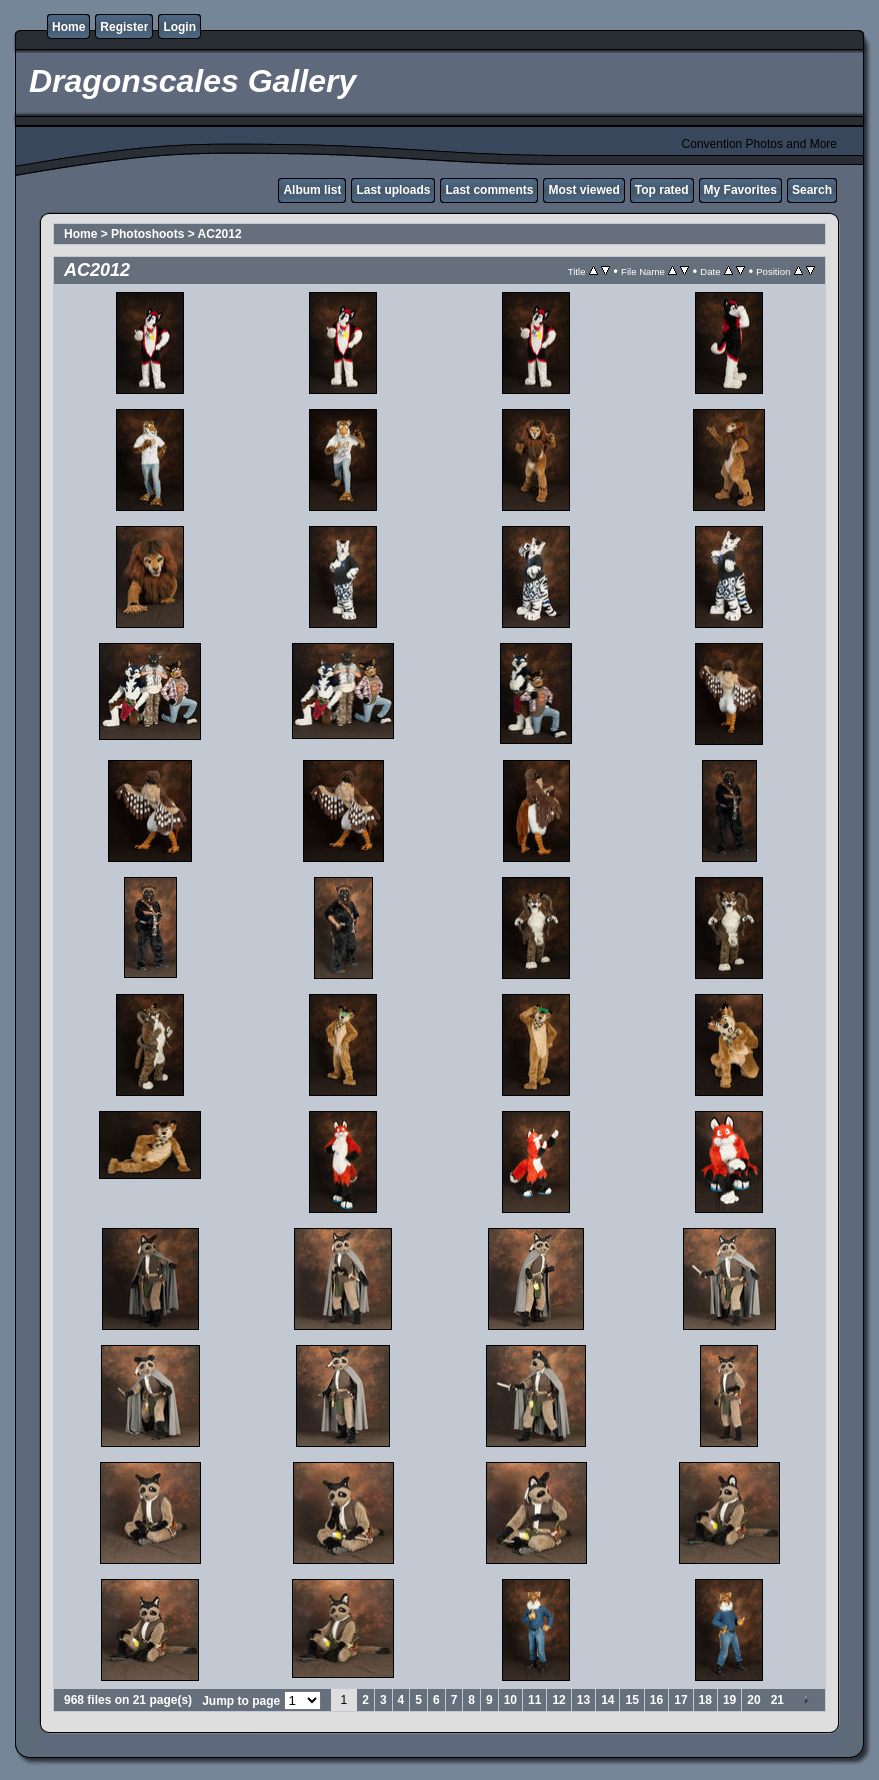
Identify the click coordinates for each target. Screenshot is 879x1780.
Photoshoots (147, 234)
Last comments (489, 190)
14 (607, 1700)
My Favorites (740, 190)
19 (729, 1700)
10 (510, 1700)
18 (705, 1700)
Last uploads (393, 190)
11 (534, 1700)
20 (753, 1700)
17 (680, 1700)
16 (656, 1700)
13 (583, 1700)
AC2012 (220, 234)
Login (179, 27)
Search (812, 190)
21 (777, 1700)
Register (124, 27)
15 (631, 1700)
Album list (312, 190)
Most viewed (583, 190)
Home (68, 27)
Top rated (662, 190)
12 (558, 1700)
